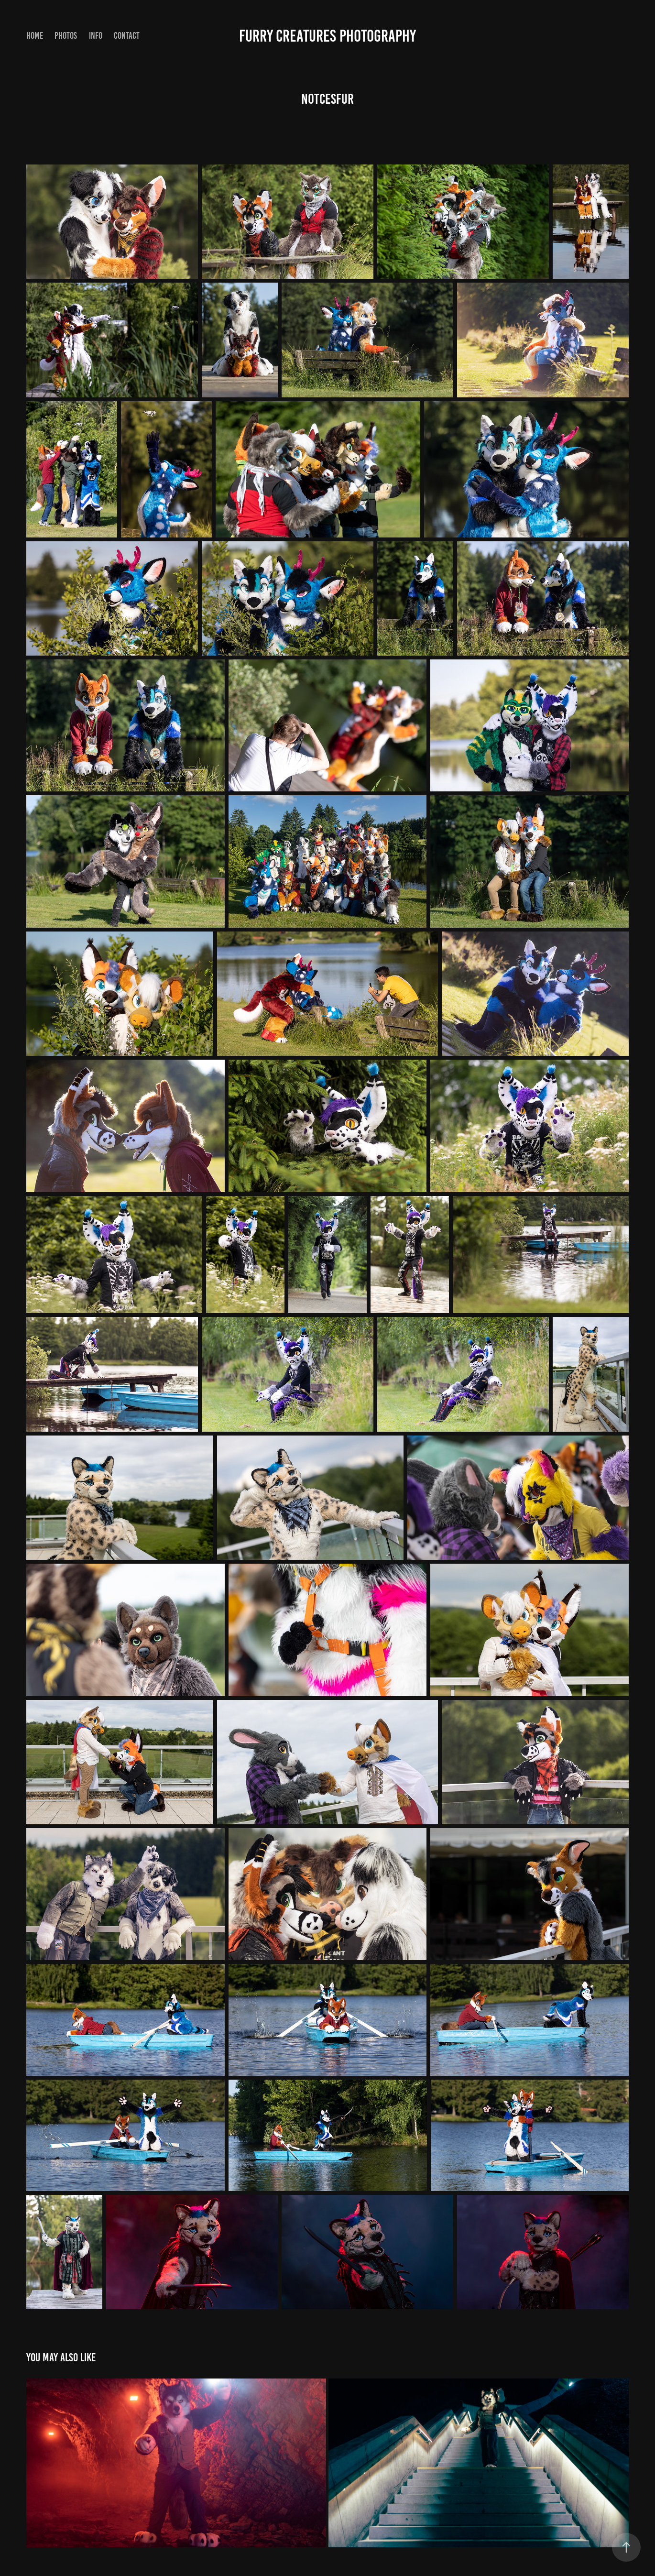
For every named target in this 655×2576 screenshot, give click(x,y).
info (95, 36)
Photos (66, 36)
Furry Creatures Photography (327, 36)
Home (34, 36)
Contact (127, 36)
